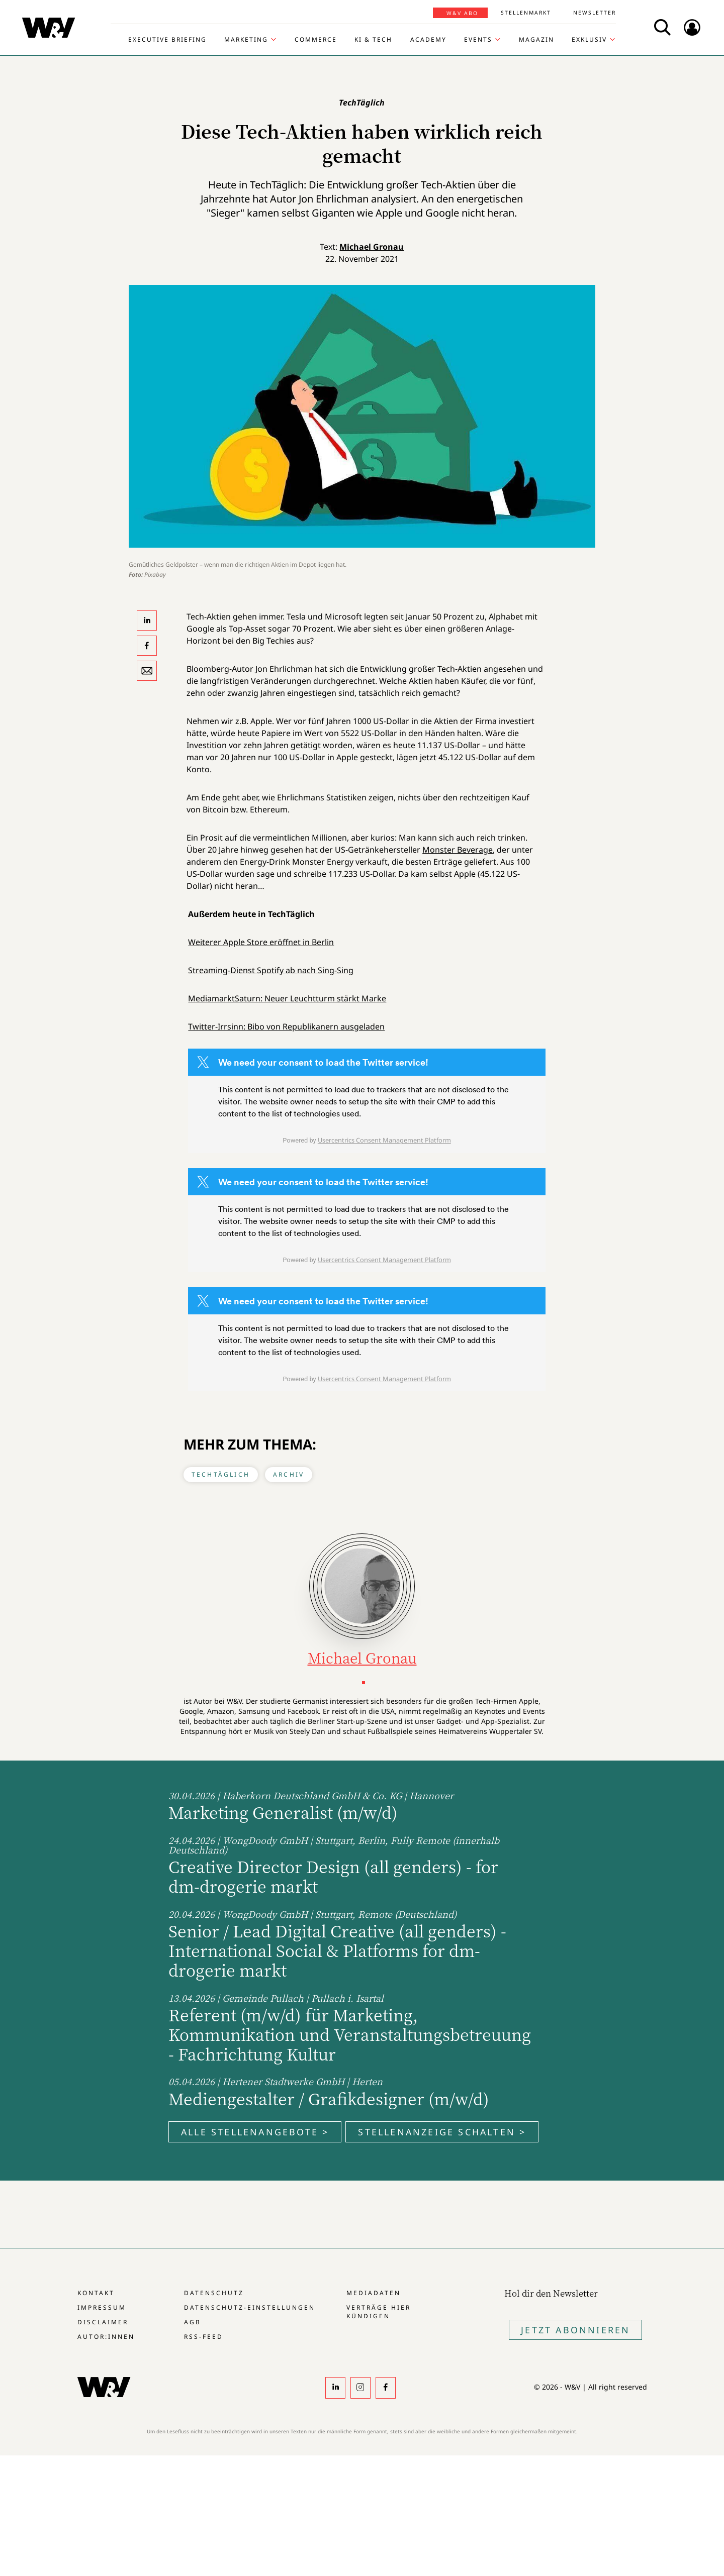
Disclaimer (102, 2322)
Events (478, 40)
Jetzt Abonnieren (575, 2330)
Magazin (536, 40)
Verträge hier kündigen (378, 2311)
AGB (192, 2322)
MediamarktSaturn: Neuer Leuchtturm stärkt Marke (287, 998)
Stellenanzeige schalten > (442, 2132)
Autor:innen (106, 2336)
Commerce (316, 40)
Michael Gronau (371, 246)
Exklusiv (589, 40)
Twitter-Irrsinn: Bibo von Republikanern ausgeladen (286, 1026)
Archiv (288, 1474)
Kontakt (96, 2293)
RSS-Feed (203, 2336)
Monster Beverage (457, 849)
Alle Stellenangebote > (255, 2132)
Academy (428, 40)
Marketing (246, 40)
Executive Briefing (167, 40)
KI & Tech (373, 40)
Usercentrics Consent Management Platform (384, 1140)
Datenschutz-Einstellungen (249, 2307)
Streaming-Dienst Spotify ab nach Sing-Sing (270, 970)
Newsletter (594, 12)
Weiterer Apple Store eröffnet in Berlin (261, 942)
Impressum (101, 2307)
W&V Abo (462, 13)
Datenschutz (214, 2293)
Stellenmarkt (526, 12)
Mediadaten (373, 2293)
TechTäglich (221, 1474)
